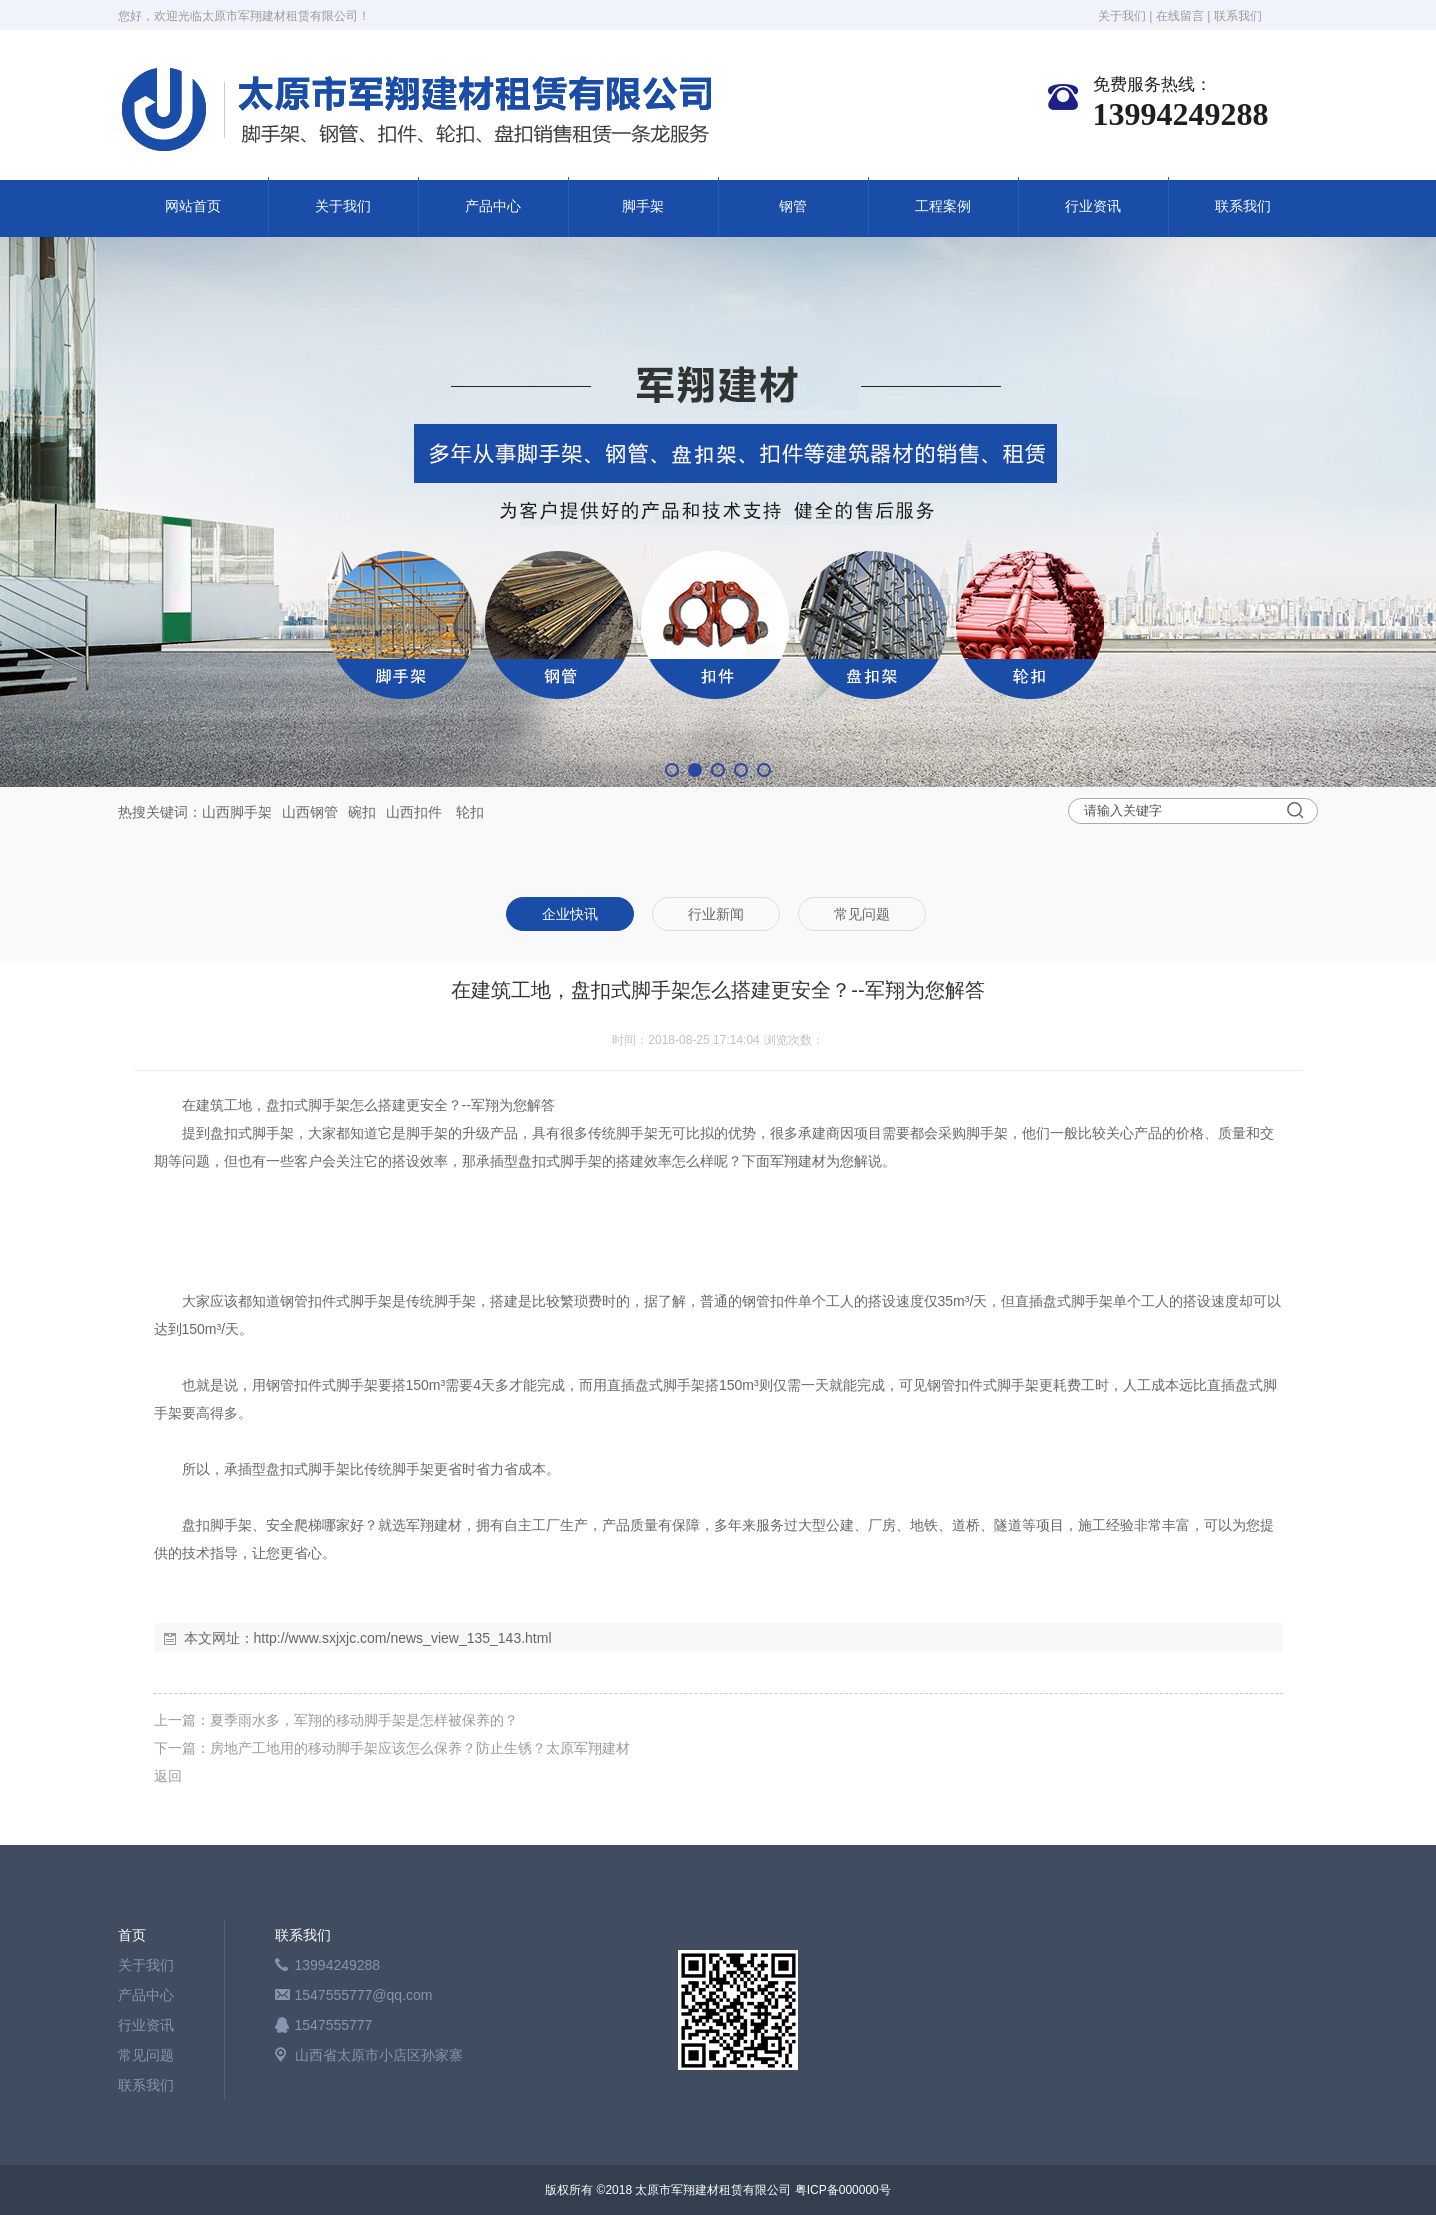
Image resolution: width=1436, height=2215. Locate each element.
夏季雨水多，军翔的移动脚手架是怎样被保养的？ (364, 1720)
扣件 (428, 812)
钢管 (793, 206)
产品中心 (493, 206)
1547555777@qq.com (364, 1995)
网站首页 (193, 206)
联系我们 (1238, 16)
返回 (168, 1776)
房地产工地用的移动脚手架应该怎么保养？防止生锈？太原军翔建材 (420, 1748)
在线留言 (1180, 16)
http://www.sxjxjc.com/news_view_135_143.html (403, 1638)
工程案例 (943, 206)
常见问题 (146, 2055)
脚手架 (643, 206)
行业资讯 (1093, 206)
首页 (132, 1935)
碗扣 (362, 812)
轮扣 (470, 812)
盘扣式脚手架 (308, 1105)
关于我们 (1122, 16)
